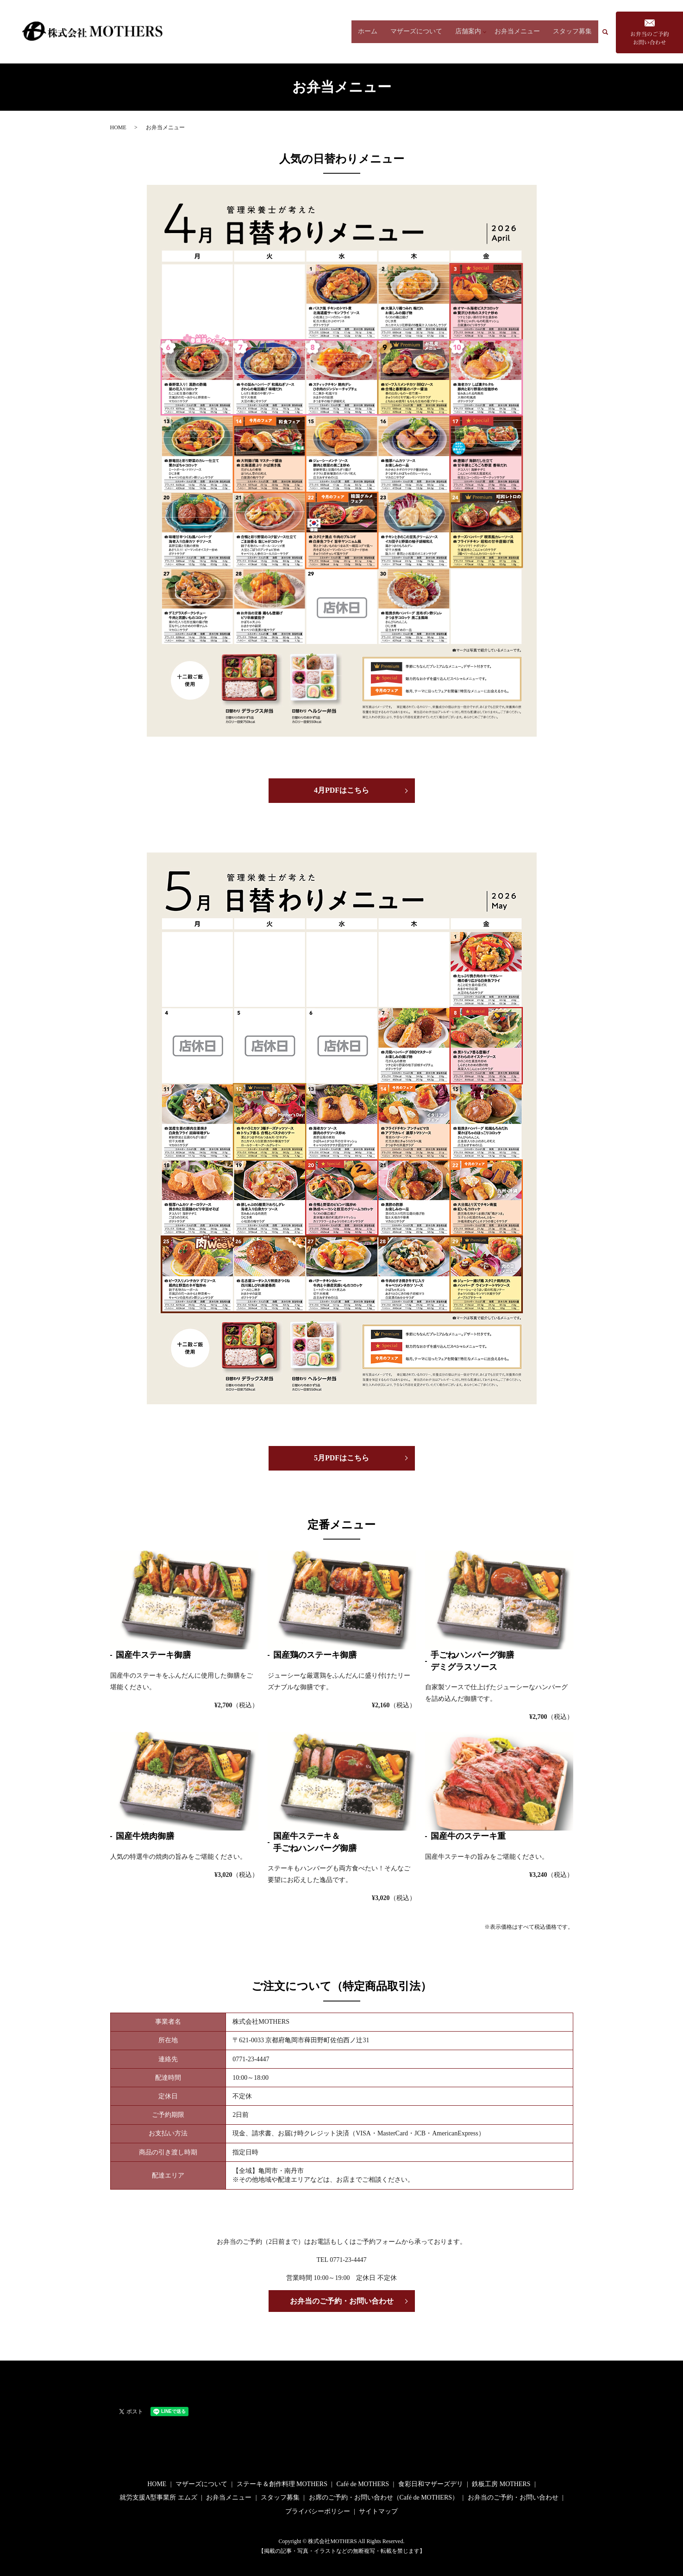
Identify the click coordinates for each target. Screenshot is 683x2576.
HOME (118, 127)
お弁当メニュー (517, 31)
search (609, 31)
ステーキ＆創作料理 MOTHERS (282, 2484)
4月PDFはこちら (341, 790)
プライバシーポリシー (317, 2511)
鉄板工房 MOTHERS (501, 2484)
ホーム (365, 31)
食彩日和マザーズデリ (430, 2484)
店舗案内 (465, 31)
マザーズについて (413, 31)
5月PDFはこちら (341, 1458)
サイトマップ (378, 2511)
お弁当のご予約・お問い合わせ (342, 2301)
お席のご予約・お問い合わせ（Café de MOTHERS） (384, 2497)
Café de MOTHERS (363, 2484)
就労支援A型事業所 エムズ (158, 2497)
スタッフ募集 (572, 31)
